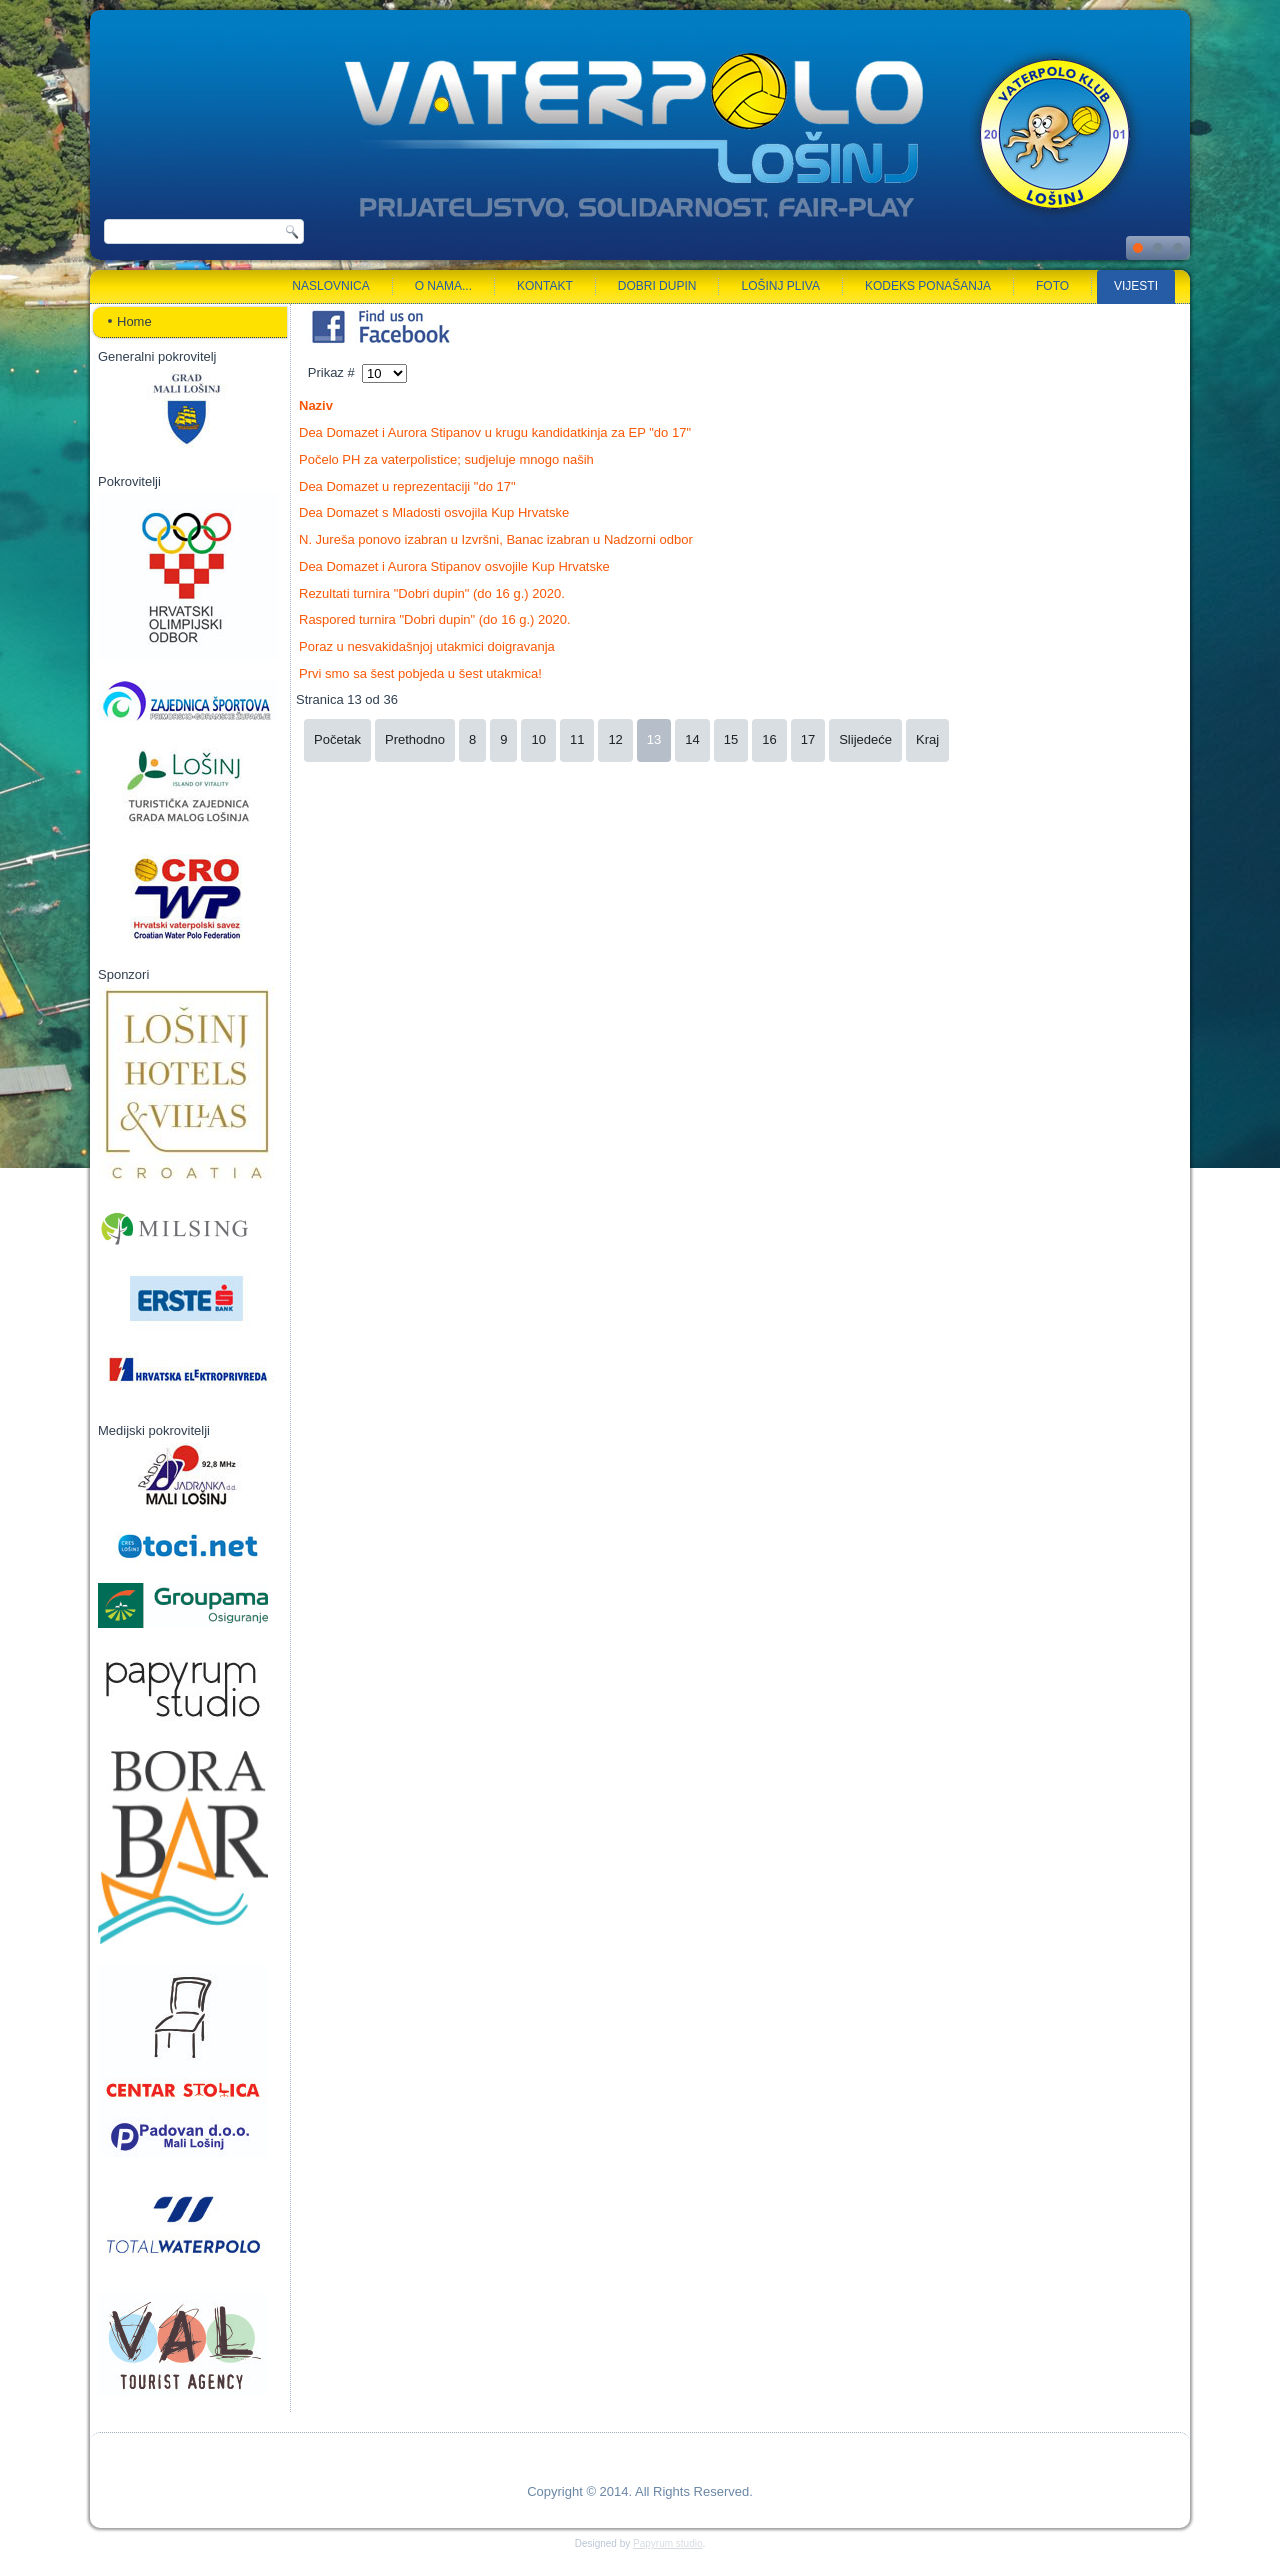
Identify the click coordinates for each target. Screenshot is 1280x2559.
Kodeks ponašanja (928, 286)
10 (538, 739)
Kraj (927, 739)
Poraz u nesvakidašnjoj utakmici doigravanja (427, 646)
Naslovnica (330, 286)
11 (577, 739)
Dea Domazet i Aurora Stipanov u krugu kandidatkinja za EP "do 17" (495, 432)
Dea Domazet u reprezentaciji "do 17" (407, 486)
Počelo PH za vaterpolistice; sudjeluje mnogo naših (446, 459)
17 (808, 739)
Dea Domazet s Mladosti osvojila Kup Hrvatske (434, 512)
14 (692, 739)
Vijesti (1136, 286)
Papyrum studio (667, 2543)
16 (769, 739)
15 (731, 739)
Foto (1052, 286)
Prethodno (415, 739)
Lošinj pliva (780, 286)
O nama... (443, 286)
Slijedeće (865, 739)
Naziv (316, 405)
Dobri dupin (657, 286)
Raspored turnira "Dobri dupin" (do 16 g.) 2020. (435, 619)
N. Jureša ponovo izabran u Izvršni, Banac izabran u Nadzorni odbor (496, 539)
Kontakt (545, 286)
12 (615, 739)
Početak (337, 739)
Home (134, 321)
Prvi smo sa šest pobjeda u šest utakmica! (420, 673)
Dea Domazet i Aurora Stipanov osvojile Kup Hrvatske (454, 566)
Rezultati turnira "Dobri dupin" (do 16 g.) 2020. (432, 593)
